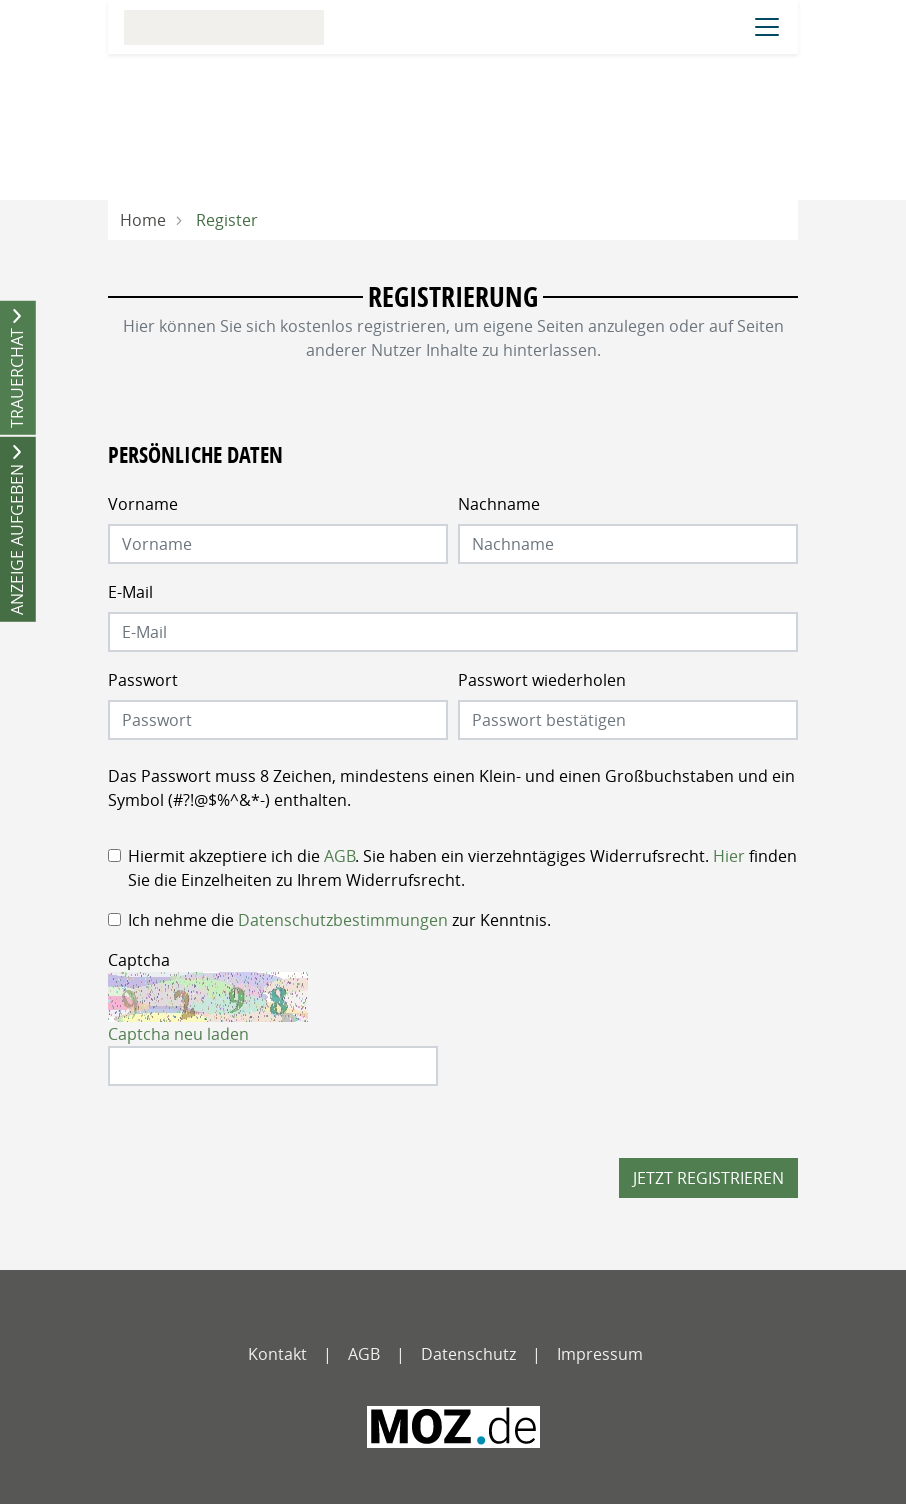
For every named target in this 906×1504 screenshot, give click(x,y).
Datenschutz (468, 1354)
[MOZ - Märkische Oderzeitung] (453, 1427)
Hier (729, 856)
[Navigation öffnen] (767, 27)
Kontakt (277, 1354)
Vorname (143, 504)
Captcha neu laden (178, 1034)
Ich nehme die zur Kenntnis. (339, 920)
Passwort (143, 680)
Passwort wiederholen (542, 680)
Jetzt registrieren (708, 1178)
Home (143, 220)
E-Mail (130, 592)
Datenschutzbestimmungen (343, 920)
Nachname (499, 504)
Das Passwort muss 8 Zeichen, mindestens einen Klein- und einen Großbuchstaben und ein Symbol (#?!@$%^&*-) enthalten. (451, 788)
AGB (339, 856)
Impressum (600, 1354)
